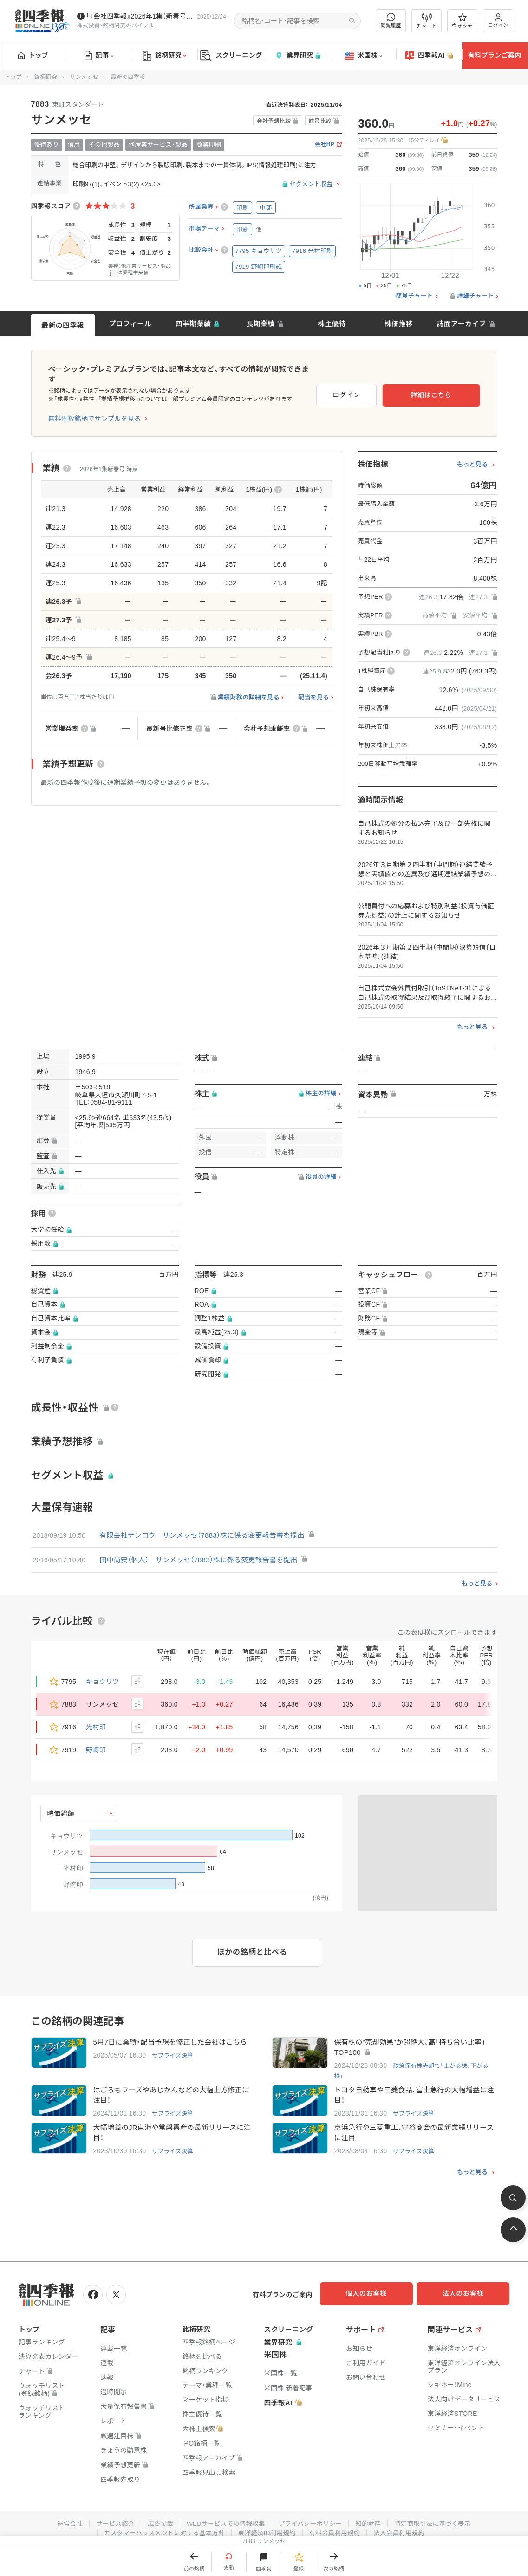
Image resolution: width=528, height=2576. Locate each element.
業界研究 (297, 55)
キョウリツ (102, 1671)
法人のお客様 (467, 2286)
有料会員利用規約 (337, 2523)
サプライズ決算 (173, 2045)
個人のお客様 (374, 2286)
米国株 (363, 56)
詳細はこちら (449, 388)
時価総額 (61, 1803)
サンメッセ (84, 77)
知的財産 (371, 2514)
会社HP (324, 145)
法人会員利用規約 (404, 2523)
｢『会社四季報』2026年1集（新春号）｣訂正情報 (139, 16)
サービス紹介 (110, 2514)
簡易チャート (414, 296)
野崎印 (96, 1739)
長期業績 (260, 324)
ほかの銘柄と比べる (252, 1942)
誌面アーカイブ (461, 324)
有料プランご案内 (494, 55)
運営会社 (63, 2514)
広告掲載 (156, 2514)
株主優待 (332, 324)
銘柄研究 (164, 56)
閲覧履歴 (391, 20)
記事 (99, 56)
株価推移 (399, 324)
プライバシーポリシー (312, 2514)
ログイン (498, 20)
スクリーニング (231, 55)
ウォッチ (462, 20)
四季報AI (429, 55)
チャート (426, 21)
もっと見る (472, 454)
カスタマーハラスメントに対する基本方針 (161, 2523)
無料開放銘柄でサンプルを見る (94, 408)
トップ (33, 55)
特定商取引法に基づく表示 (438, 2514)
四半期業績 (193, 324)
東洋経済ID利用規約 (267, 2523)
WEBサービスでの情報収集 (224, 2514)
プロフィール (130, 324)
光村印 (96, 1717)
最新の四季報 (62, 325)
